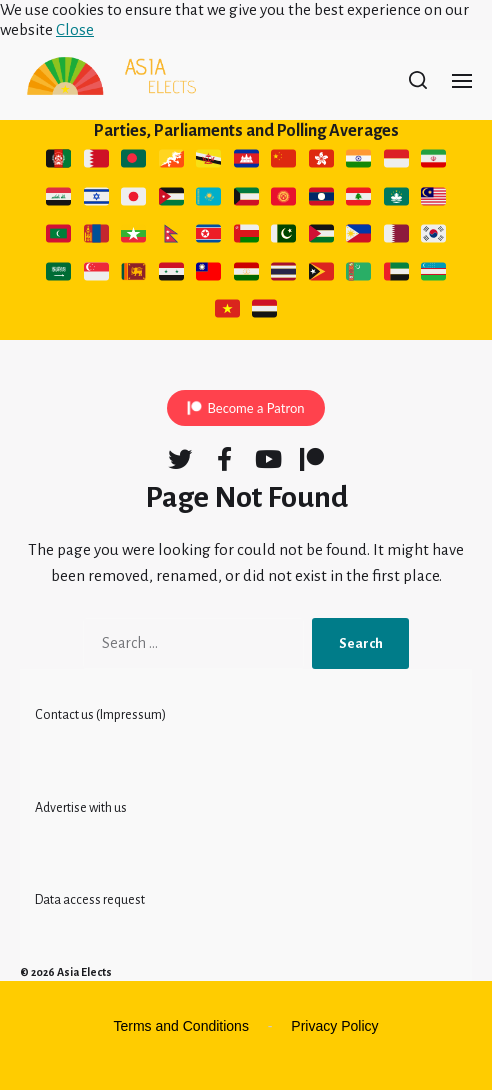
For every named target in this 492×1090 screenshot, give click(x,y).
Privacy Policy (334, 1026)
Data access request (90, 900)
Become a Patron (255, 408)
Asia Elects (84, 972)
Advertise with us (81, 808)
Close (75, 29)
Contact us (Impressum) (100, 715)
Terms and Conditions (181, 1026)
